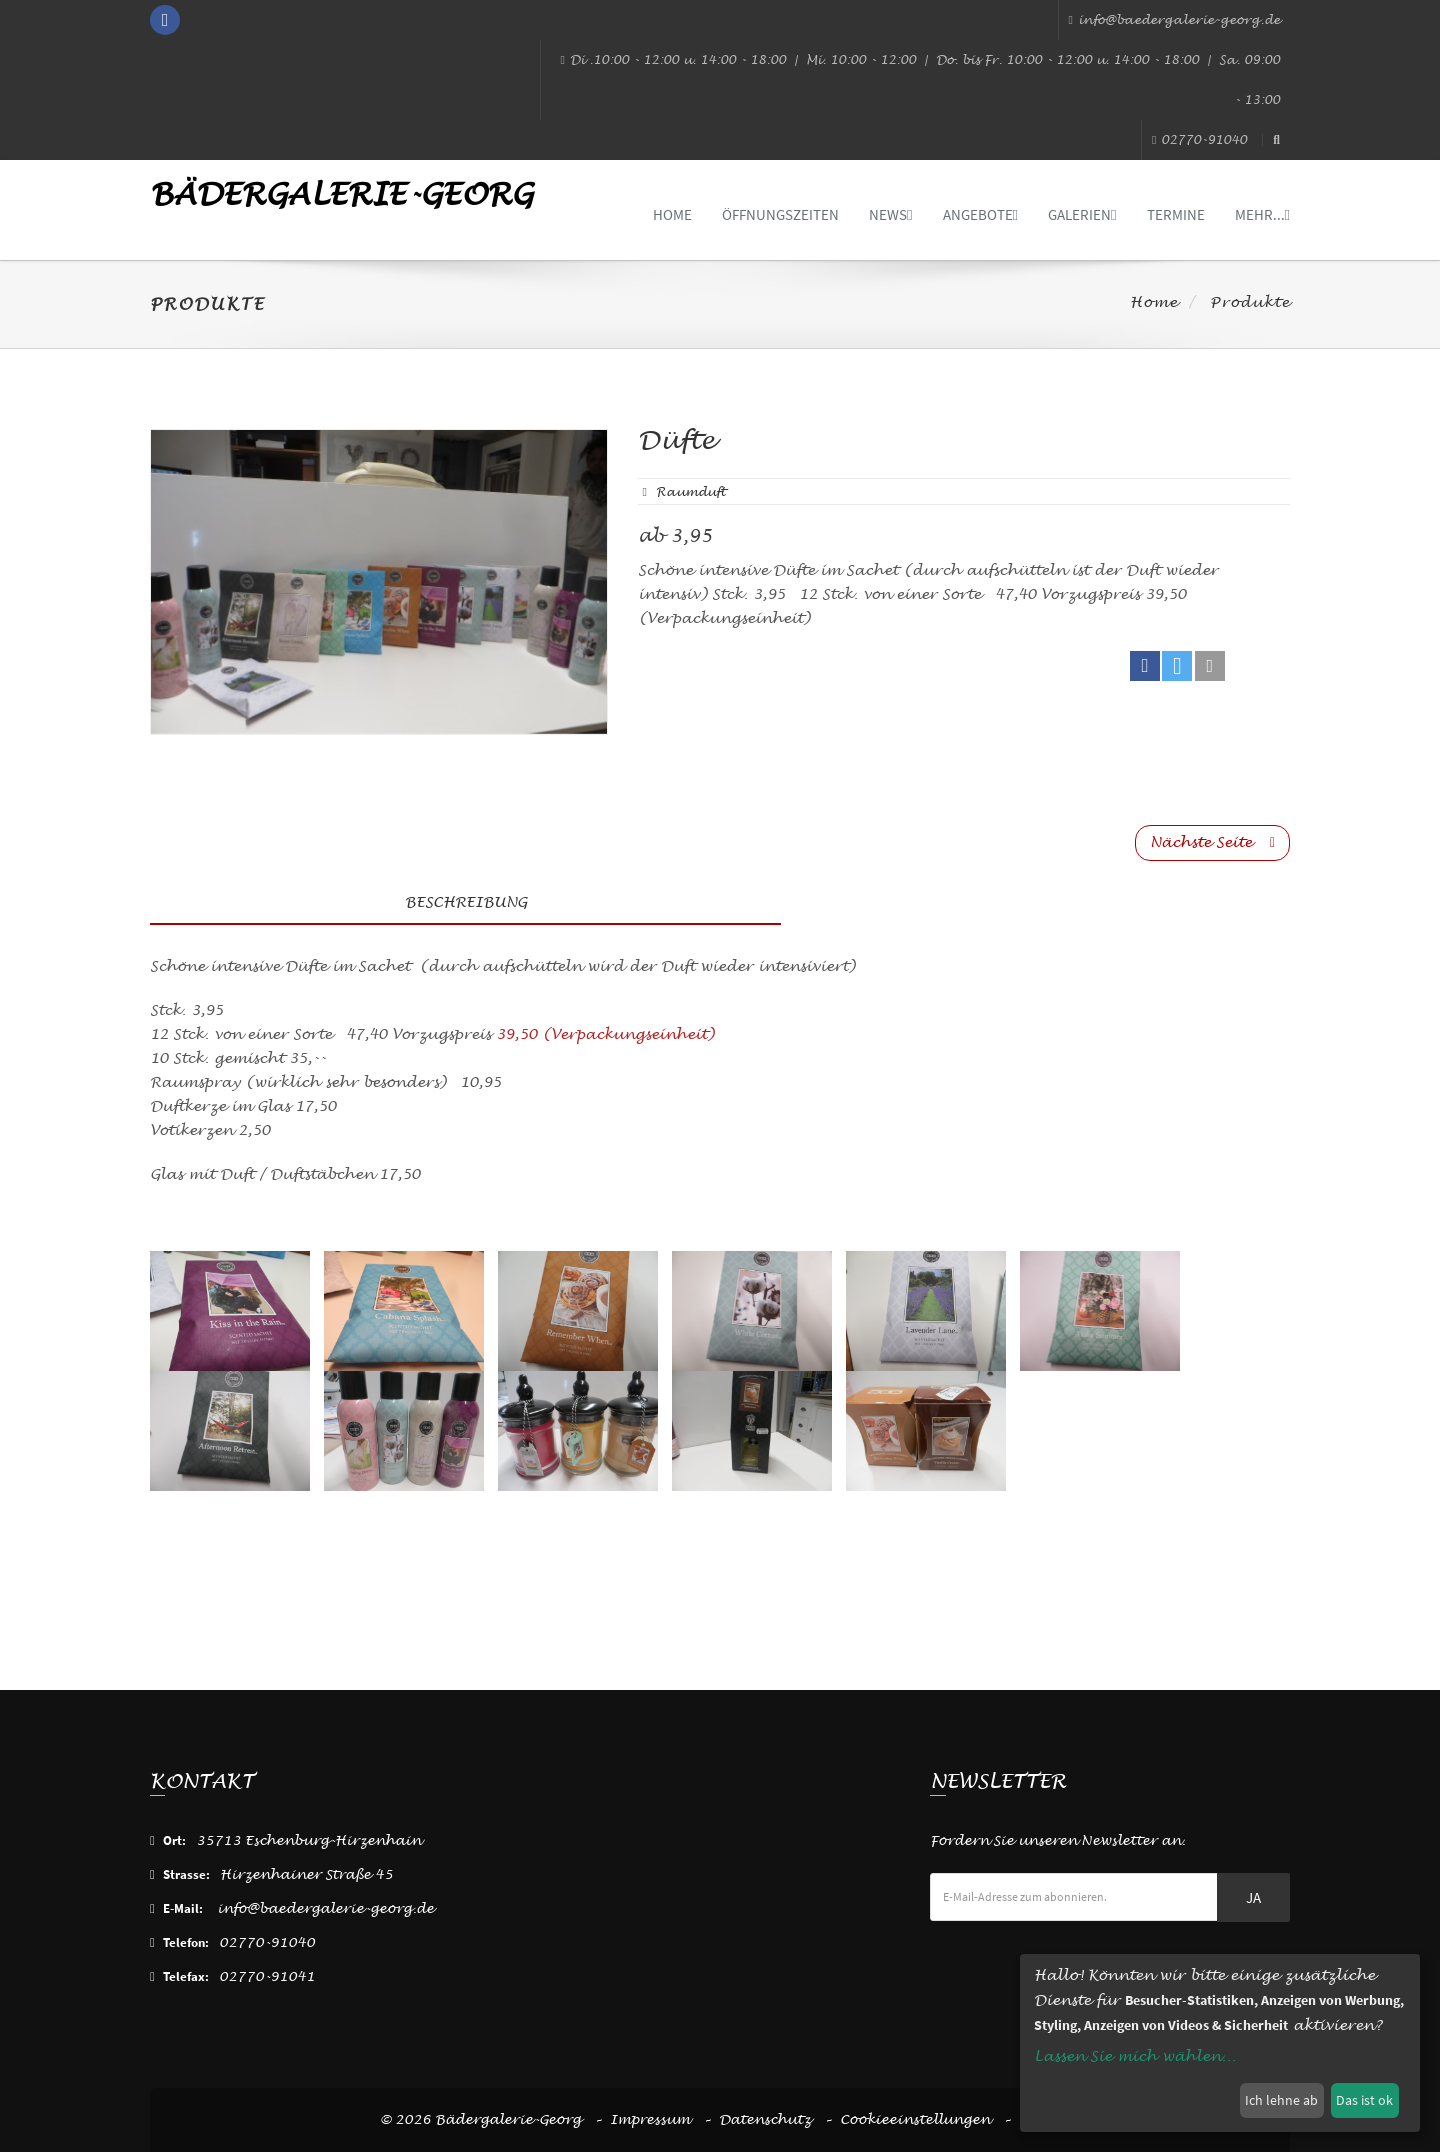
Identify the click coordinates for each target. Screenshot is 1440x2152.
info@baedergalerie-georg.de (1174, 20)
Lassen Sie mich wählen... (1135, 2056)
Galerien (1082, 214)
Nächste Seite (1212, 842)
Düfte (676, 440)
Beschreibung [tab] (466, 902)
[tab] (1035, 897)
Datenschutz (765, 2119)
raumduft (690, 492)
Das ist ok (1364, 2100)
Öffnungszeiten (780, 214)
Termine (1176, 214)
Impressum (650, 2119)
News (890, 214)
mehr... (1262, 214)
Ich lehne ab (1281, 2100)
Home (672, 214)
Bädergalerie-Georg (341, 195)
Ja (1253, 1897)
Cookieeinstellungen (915, 2119)
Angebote (980, 214)
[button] (1145, 666)
